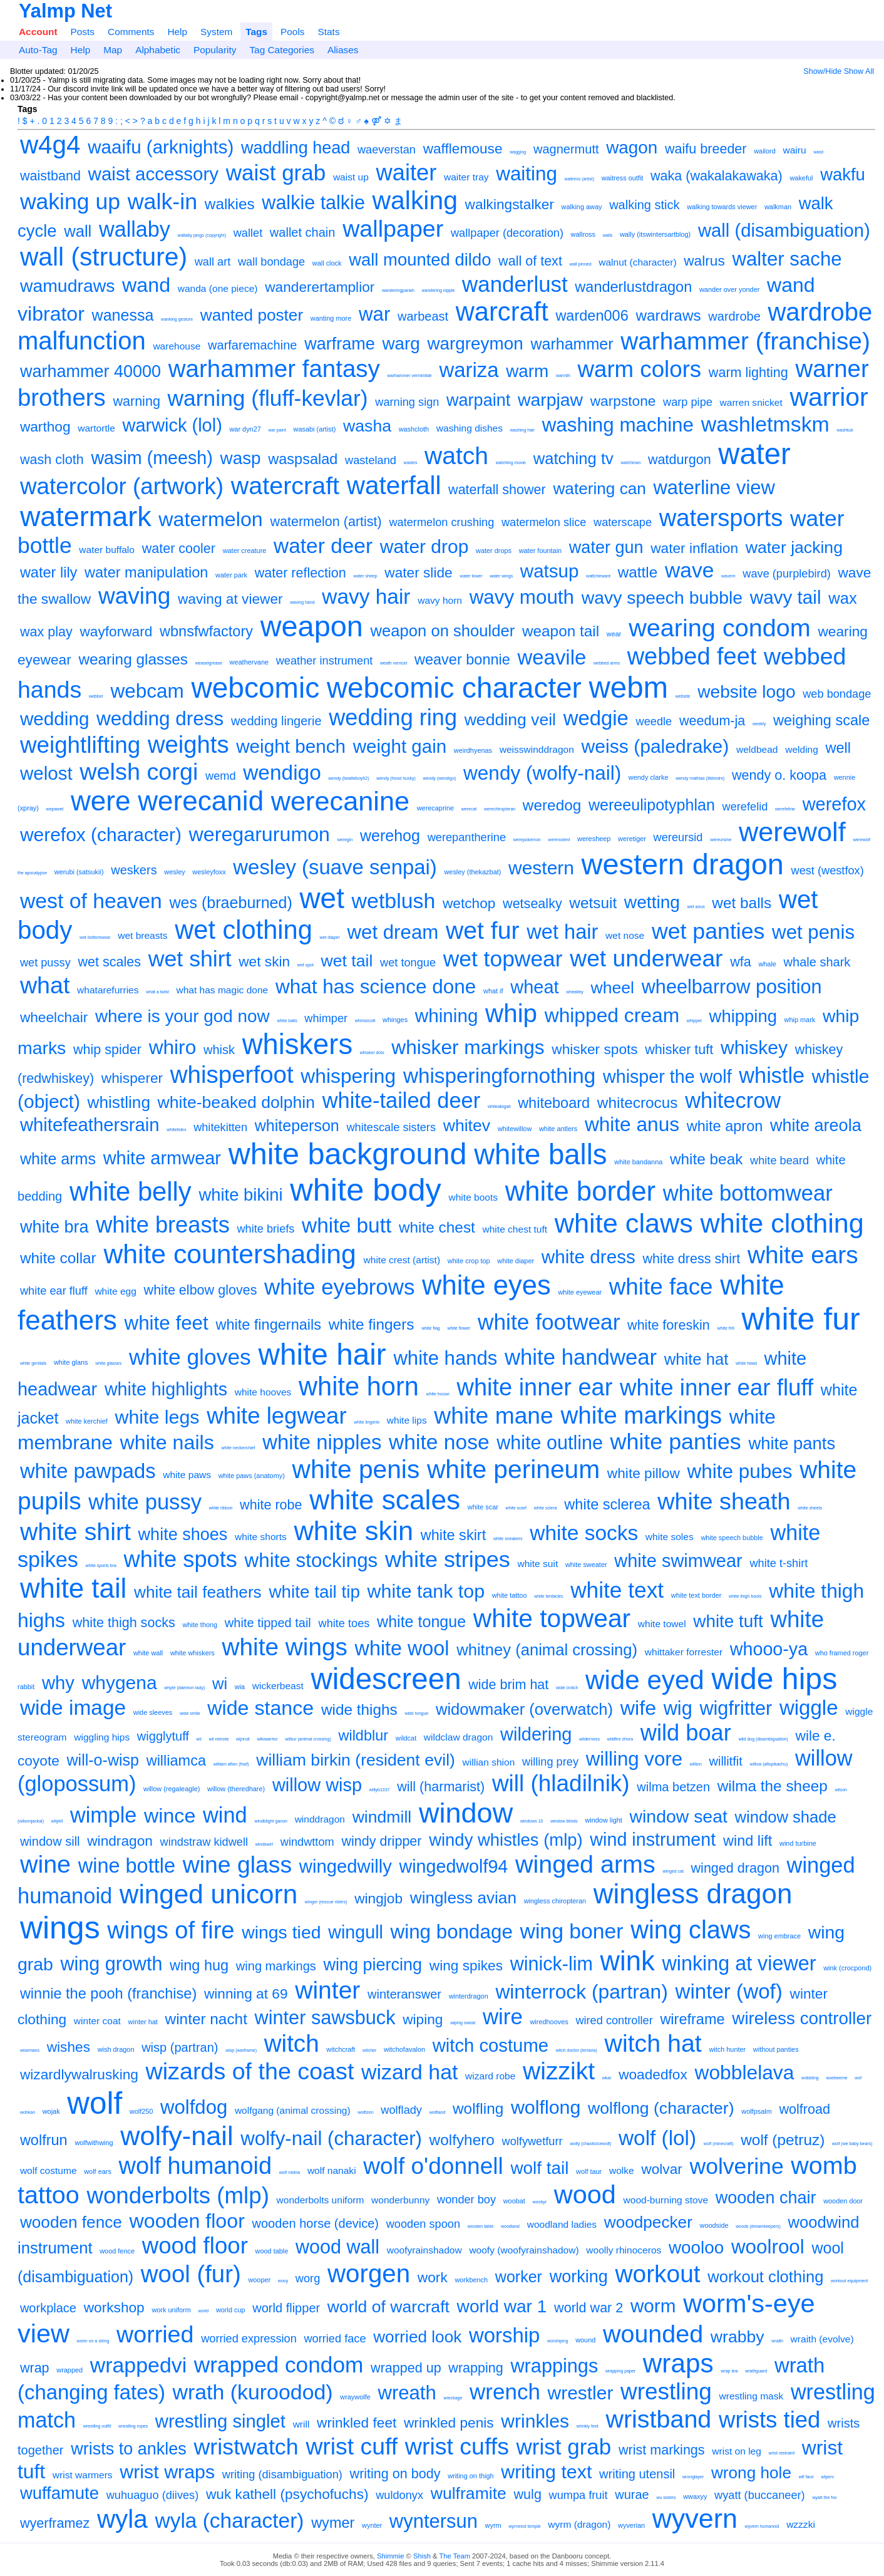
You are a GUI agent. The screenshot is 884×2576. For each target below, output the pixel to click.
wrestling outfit (97, 2426)
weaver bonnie (462, 659)
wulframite (468, 2493)
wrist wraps (167, 2471)
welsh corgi (139, 771)
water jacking (794, 547)
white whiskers (192, 1653)
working (579, 2276)
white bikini (240, 1194)
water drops (493, 550)
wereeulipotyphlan (651, 805)
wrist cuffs (457, 2446)
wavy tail (785, 597)
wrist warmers (83, 2475)
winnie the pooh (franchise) (108, 1993)
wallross (583, 234)
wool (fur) (191, 2273)
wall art (213, 262)
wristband (658, 2419)
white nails (167, 1442)
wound (585, 2340)
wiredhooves (549, 2021)
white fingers (371, 1324)
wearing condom (720, 627)
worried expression (249, 2338)
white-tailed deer (401, 1100)
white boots (473, 1197)
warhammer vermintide (410, 375)
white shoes (183, 1534)
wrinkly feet (588, 2426)
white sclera (545, 1508)
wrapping (475, 2368)
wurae (632, 2494)
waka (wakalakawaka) (716, 176)
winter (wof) (728, 1991)
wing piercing (372, 1964)
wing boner (572, 1931)
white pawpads (88, 1470)
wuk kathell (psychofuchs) (287, 2494)
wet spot (305, 965)
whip (511, 1013)
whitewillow (515, 1128)
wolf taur (589, 2171)
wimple (103, 1815)
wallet (248, 233)
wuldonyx (399, 2495)
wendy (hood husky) (396, 778)
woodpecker (648, 2222)
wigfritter (735, 1708)
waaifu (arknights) (161, 147)
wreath (407, 2393)
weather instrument (324, 660)
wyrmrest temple (524, 2526)
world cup (230, 2310)
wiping (423, 2019)
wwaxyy (695, 2496)
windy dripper (381, 1841)
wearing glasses (133, 659)
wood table (272, 2251)
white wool (402, 1648)
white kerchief (87, 1421)
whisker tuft (679, 1049)
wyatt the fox (824, 2497)
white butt (346, 1225)
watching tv (573, 458)
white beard (779, 1160)
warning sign (407, 402)
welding (801, 749)
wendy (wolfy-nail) (542, 773)
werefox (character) (101, 834)
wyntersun (433, 2521)
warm (527, 371)
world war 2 (588, 2307)
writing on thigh (470, 2476)
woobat (514, 2201)
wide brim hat (508, 1684)
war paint (276, 430)
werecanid (201, 800)
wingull (355, 1932)
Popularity (214, 49)
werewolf (792, 832)
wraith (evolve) (822, 2339)
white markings (641, 1415)
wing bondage (452, 1932)
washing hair (522, 430)
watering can (599, 488)
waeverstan (386, 149)
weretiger (632, 838)
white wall (148, 1653)
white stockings (311, 1560)
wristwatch (245, 2447)
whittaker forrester (683, 1652)
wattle (638, 572)
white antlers (558, 1128)
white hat (696, 1359)
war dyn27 (244, 429)
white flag (430, 1328)
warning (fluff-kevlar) (268, 398)
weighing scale (821, 720)
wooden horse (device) (315, 2223)
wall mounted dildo (420, 259)
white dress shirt (692, 1258)
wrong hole (751, 2472)
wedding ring (393, 717)
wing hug (199, 1965)
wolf (94, 2103)
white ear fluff (54, 1291)
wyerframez (55, 2523)
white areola (815, 1125)
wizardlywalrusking (79, 2074)
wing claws (690, 1929)
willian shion (489, 1762)
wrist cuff (352, 2446)
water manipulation (146, 572)
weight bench (291, 746)
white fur (800, 1319)
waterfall (394, 485)
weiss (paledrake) (655, 746)
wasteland (370, 460)
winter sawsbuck (325, 2017)
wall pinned (581, 264)
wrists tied (769, 2420)
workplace (48, 2308)
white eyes (486, 1285)
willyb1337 (379, 1789)
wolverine (737, 2166)
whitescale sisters (391, 1127)
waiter (406, 172)
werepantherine (467, 837)
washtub (845, 430)
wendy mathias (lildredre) (700, 778)
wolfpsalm (756, 2111)
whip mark (800, 1019)
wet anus (696, 906)
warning (136, 401)
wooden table (481, 2226)
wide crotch (567, 1687)
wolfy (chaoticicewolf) (590, 2143)
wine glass (237, 1864)
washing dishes (469, 428)
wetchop (469, 903)
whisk (219, 1050)
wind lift (747, 1841)
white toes (344, 1623)
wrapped (69, 2370)
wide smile (190, 1713)
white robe (271, 1505)
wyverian (631, 2525)
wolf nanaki (331, 2170)
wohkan (27, 2112)
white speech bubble (732, 1537)
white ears (803, 1254)
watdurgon (679, 459)
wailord (765, 151)
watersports (721, 517)
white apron (725, 1126)
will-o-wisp (102, 1760)
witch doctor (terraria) (576, 2050)
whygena (119, 1682)
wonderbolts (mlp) (177, 2195)
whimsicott (365, 1020)
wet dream (393, 932)
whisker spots (594, 1049)
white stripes (447, 1559)
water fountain (540, 550)
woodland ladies (562, 2224)
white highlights (166, 1389)
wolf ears (97, 2171)
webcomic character (454, 688)
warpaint (478, 400)
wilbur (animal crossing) (308, 1739)
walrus (704, 260)
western (541, 867)
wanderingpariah (398, 290)
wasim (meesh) (151, 458)
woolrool (767, 2247)
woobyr (540, 2202)
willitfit (725, 1761)
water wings (501, 576)
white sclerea (607, 1504)
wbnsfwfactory (206, 631)
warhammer (571, 344)
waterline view (714, 488)
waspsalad (302, 459)
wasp (240, 458)
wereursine (720, 839)
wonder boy (466, 2199)
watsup (549, 571)
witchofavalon (404, 2049)
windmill (382, 1817)
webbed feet (692, 656)
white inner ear (535, 1387)
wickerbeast (278, 1685)
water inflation (694, 548)
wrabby (737, 2336)
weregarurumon (259, 834)
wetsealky (532, 903)
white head (746, 1363)
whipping (743, 1016)
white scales (384, 1499)
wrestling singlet (220, 2421)
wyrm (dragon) (579, 2524)
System (216, 31)
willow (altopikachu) (769, 1764)
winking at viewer (739, 1963)
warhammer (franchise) (745, 341)
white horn (359, 1386)
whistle (771, 1075)
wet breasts (142, 935)
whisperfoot (232, 1074)
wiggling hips (102, 1737)
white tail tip (314, 1591)
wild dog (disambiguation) (763, 1739)
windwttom (307, 1842)
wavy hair (366, 596)
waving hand (302, 602)
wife (638, 1708)
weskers (134, 870)
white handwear (581, 1357)
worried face (335, 2338)
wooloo (696, 2247)
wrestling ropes (133, 2426)
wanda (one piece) (218, 288)
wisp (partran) (179, 2047)
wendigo (282, 772)
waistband (50, 176)
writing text (546, 2471)
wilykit (57, 1821)
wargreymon (475, 343)
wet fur (483, 930)
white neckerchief (238, 1448)
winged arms (585, 1864)
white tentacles (548, 1596)
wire (503, 2016)
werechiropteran (499, 809)
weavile (552, 657)
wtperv (827, 2477)
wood (585, 2194)
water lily (48, 572)
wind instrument (653, 1839)
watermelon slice (543, 522)
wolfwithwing (94, 2142)
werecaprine (435, 808)
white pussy (145, 1502)
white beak (706, 1159)
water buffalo (107, 549)
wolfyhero (462, 2139)
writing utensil (637, 2474)
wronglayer (693, 2477)
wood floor (195, 2245)
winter (327, 1990)
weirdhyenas (473, 750)
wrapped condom (279, 2364)
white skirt (453, 1535)
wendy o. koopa (779, 775)
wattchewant (598, 576)
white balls (540, 1155)
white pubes (739, 1471)
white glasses (108, 1363)
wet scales (109, 962)
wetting (652, 902)
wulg (528, 2494)
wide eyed (644, 1680)
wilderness (589, 1739)
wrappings (554, 2365)
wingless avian (463, 1897)
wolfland (437, 2112)
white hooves (263, 1392)
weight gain (399, 746)
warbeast (423, 316)
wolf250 (141, 2111)
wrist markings (662, 2450)
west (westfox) (827, 870)
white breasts (163, 1225)
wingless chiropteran (555, 1901)
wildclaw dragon (458, 1737)
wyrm (493, 2525)
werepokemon (527, 839)
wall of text (530, 261)
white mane (493, 1415)
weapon (311, 626)
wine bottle (126, 1865)
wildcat (406, 1738)
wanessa (123, 315)
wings (60, 1927)
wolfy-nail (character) (331, 2138)
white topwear (551, 1618)
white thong (199, 1624)
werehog (390, 835)
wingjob (378, 1898)
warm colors (640, 369)
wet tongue (408, 962)
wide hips (774, 1678)
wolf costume (48, 2170)
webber (96, 696)
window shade (785, 1817)
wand (146, 285)
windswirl (264, 1844)
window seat (678, 1816)
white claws (624, 1223)
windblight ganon (270, 1821)
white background (348, 1154)
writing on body (395, 2473)
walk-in (163, 201)
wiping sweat (462, 2022)
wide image (73, 1707)
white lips (407, 1420)
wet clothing (243, 929)
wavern (728, 576)
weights (188, 744)
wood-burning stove (666, 2200)
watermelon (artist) (325, 521)
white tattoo (509, 1595)
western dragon (683, 864)
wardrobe (734, 316)
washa (367, 425)
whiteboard (554, 1103)
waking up (70, 201)
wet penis (813, 932)
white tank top (426, 1590)
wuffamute (59, 2493)
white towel (662, 1623)
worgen (368, 2273)
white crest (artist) (402, 1259)
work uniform (171, 2310)
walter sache (786, 259)
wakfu (842, 174)
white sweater (586, 1564)
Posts (83, 31)
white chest (437, 1227)
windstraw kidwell (204, 1842)
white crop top (469, 1261)
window (466, 1813)
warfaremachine (252, 345)
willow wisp (317, 1785)
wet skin (264, 961)
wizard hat (409, 2072)
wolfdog (193, 2107)
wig (678, 1708)
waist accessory (153, 173)
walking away (582, 206)
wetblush (394, 901)
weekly (759, 724)
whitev (466, 1125)
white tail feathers (198, 1592)
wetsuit (593, 902)
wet (321, 898)
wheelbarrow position (732, 986)
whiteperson (297, 1125)
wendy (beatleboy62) (349, 778)
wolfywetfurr (532, 2141)
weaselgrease (208, 663)
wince (169, 1815)
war (374, 314)
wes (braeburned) (230, 902)
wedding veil (510, 719)
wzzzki (800, 2524)
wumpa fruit (578, 2495)
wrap (34, 2368)
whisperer (132, 1078)
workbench (471, 2280)
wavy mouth (522, 597)
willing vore (634, 1759)
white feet (166, 1323)
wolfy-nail (176, 2136)
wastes (411, 462)
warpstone (623, 401)
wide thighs (359, 1709)
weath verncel (393, 663)
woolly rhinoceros (623, 2250)
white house (438, 1394)
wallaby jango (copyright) (202, 235)
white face (661, 1287)
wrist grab (564, 2446)
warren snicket (751, 402)
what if (493, 991)
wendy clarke (649, 777)
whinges (395, 1019)
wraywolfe (355, 2397)
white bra (54, 1227)
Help (177, 31)
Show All (859, 71)
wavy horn (440, 600)
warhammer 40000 (90, 371)
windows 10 (531, 1821)
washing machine (618, 425)
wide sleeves (152, 1712)
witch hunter (727, 2049)
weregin (345, 839)
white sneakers (508, 1538)
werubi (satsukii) (79, 872)
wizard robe (490, 2076)
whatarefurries (107, 990)
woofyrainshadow (424, 2250)
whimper (325, 1018)
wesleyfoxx (208, 872)
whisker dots (372, 1052)
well (838, 748)
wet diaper (330, 937)
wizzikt (559, 2070)
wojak (51, 2111)
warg (400, 343)
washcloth (414, 429)
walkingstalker (509, 204)
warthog (45, 426)
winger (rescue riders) (326, 1902)
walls (608, 235)
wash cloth (52, 459)
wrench (505, 2391)
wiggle (808, 1707)
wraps (678, 2363)
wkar (607, 2078)
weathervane (249, 662)
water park (231, 575)
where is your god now (182, 1016)
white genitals (33, 1363)
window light (603, 1820)
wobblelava (744, 2072)
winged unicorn (208, 1894)
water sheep (365, 576)
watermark (86, 516)
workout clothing (765, 2276)
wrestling (666, 2391)
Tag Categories (281, 49)
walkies (230, 203)
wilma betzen (673, 1787)
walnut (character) (637, 262)
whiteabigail (499, 1106)
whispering (348, 1076)
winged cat (672, 1871)
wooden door (843, 2201)
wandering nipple (438, 290)
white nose (439, 1442)
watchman (630, 462)
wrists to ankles (129, 2448)
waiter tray (466, 177)
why (58, 1683)
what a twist (157, 992)
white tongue (421, 1621)
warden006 (591, 316)
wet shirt (190, 958)
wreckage (452, 2398)
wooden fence (71, 2222)
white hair (322, 1354)
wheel (612, 987)
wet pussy (45, 962)
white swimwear (678, 1561)
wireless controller (801, 2018)
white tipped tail (268, 1623)
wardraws (668, 315)
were (101, 800)
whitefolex (176, 1129)
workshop (114, 2307)
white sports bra (101, 1565)
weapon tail (560, 631)
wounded (653, 2333)
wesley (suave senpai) (334, 867)
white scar (483, 1507)
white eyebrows (339, 1287)
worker (518, 2276)
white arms (58, 1158)
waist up (351, 177)
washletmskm (765, 424)
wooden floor (187, 2221)
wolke (621, 2170)
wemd (220, 776)
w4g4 (50, 144)
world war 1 (502, 2306)
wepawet (55, 809)
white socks (584, 1532)
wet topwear (503, 958)
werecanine (340, 801)
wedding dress (160, 718)
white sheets (810, 1508)
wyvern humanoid (762, 2526)
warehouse (176, 346)
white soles (669, 1536)
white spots (180, 1559)
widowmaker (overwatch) (524, 1709)
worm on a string (93, 2341)
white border (580, 1191)
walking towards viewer (722, 206)
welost (46, 773)
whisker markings (467, 1047)
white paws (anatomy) (251, 1475)
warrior (828, 397)
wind (225, 1815)
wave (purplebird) (787, 573)
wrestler (581, 2392)
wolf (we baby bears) (852, 2143)
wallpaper (392, 228)
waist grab (276, 172)
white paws (187, 1474)
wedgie (596, 718)
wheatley (574, 992)
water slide (418, 572)
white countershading (229, 1254)
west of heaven (91, 901)
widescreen (386, 1678)
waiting (526, 174)
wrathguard (756, 2371)
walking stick (644, 205)
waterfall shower (497, 489)
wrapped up (406, 2368)
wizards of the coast (250, 2071)
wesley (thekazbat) (472, 872)
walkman (777, 206)
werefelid (745, 806)
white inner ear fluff (716, 1387)
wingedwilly (345, 1866)
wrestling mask (751, 2396)
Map (112, 49)
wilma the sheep (772, 1785)
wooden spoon (423, 2224)
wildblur (363, 1735)
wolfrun (44, 2140)
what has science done (375, 986)
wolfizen (365, 2112)
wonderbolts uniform (320, 2200)
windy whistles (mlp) (505, 1839)
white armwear (162, 1158)
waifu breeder (706, 149)
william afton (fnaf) (231, 1764)
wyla (122, 2519)
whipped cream (612, 1015)
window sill (50, 1841)
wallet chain (303, 232)
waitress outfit (623, 178)
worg (308, 2278)
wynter (372, 2525)
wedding (55, 718)
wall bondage (271, 262)
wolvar (661, 2169)
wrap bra (729, 2371)
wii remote (218, 1739)
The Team (454, 2556)
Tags (256, 31)
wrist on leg (736, 2451)
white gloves (190, 1357)
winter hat (143, 2021)
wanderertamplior (319, 287)
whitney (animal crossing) (546, 1649)
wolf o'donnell (433, 2166)
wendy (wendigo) (439, 778)
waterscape (623, 522)
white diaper (515, 1261)
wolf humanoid (195, 2166)
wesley (174, 872)
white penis (355, 1469)
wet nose (624, 935)
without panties (776, 2049)
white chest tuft (515, 1229)
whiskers (297, 1044)
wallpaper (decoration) (507, 233)
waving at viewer (230, 599)
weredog (552, 805)
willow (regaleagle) (171, 1788)
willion (696, 1764)
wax (842, 598)
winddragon (320, 1819)
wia (240, 1686)
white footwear (549, 1322)
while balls (287, 1020)
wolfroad (804, 2109)
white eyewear (580, 1292)
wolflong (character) (661, 2108)
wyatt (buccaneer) (759, 2495)
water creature (245, 550)
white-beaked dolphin (236, 1102)
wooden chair (766, 2197)
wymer (332, 2523)
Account (38, 31)
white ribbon (221, 1508)
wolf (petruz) (783, 2139)
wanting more (331, 318)
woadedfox (653, 2074)
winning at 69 (246, 1993)
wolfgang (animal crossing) (293, 2110)
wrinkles (535, 2421)
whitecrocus (637, 1102)
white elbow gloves (200, 1290)
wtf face (806, 2477)
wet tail (347, 960)
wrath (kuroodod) (253, 2392)
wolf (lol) (657, 2137)
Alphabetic (157, 49)
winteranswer (404, 1994)
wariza (468, 369)
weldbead (757, 749)
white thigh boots (745, 1596)
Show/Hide (822, 71)
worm (653, 2305)
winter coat (97, 2020)
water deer (323, 545)
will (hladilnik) (561, 1783)
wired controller (613, 2020)
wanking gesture (177, 319)
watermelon (210, 519)
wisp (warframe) (241, 2050)
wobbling (810, 2078)
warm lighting (748, 372)
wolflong (545, 2107)
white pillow (643, 1473)
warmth (563, 375)
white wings (284, 1646)
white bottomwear (748, 1193)
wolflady (401, 2110)
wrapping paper (620, 2371)
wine (45, 1864)
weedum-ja (712, 720)
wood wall (337, 2246)
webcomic (256, 687)
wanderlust (515, 284)
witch (291, 2043)
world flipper (286, 2308)
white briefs (265, 1229)
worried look (417, 2336)
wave (689, 570)
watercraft (285, 485)
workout (657, 2273)
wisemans (29, 2050)
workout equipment (849, 2281)
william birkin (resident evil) (355, 1760)
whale (767, 964)
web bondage (837, 694)
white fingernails (268, 1324)
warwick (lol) (172, 425)
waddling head (295, 147)
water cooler (178, 548)
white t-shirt (778, 1563)
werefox (834, 804)
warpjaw (550, 400)
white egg (115, 1291)
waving (134, 595)
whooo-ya (769, 1649)
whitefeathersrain (90, 1125)
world (203, 2311)
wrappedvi (138, 2365)
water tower (471, 576)
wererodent (559, 839)
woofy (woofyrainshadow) (523, 2250)
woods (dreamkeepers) (758, 2226)
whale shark (817, 962)
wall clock (327, 263)
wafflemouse (463, 148)
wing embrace (779, 1936)
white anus (632, 1124)
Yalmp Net (65, 11)
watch (456, 455)
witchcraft (340, 2049)
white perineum (513, 1469)
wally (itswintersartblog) (655, 234)
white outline (549, 1442)
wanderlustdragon (633, 287)
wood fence (117, 2251)
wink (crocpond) (847, 1968)
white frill (725, 1328)
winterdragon (468, 1996)
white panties (675, 1441)
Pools (292, 31)
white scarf (516, 1508)
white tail (73, 1588)
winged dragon (735, 1868)
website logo (746, 691)
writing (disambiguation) (282, 2474)
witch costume (490, 2045)
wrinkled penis (449, 2422)
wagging (518, 152)
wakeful (801, 178)
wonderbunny (400, 2200)
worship (504, 2335)
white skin (354, 1531)
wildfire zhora (620, 1739)
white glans (71, 1362)
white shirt (75, 1531)
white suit (538, 1563)
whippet (694, 1020)
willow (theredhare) (236, 1788)
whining (446, 1015)
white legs (157, 1416)
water (754, 453)
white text (617, 1590)
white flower (458, 1328)
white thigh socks (124, 1622)
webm (629, 687)
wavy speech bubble (662, 597)
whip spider (107, 1049)
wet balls (741, 902)
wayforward (116, 631)
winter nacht (206, 2018)
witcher (369, 2050)
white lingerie (366, 1422)
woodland (510, 2226)
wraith (777, 2341)
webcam (147, 691)
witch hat (653, 2043)
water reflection (300, 573)
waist (818, 152)
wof (858, 2078)
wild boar (685, 1733)
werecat (469, 809)
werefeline (785, 809)
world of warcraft (388, 2306)
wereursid (678, 837)
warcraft (502, 311)
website (683, 696)
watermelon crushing (441, 522)
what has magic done (222, 990)
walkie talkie (313, 202)
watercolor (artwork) (122, 486)
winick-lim (551, 1963)
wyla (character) (229, 2520)
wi (219, 1683)
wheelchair (54, 1017)
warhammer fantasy (274, 368)
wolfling (478, 2108)
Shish (422, 2556)
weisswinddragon (537, 749)
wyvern (695, 2518)
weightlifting (80, 745)
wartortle (96, 428)
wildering (536, 1734)
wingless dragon (693, 1893)
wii (199, 1739)
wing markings (276, 1966)
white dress (588, 1256)
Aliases (343, 49)
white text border (696, 1595)
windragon (120, 1841)
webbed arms (607, 663)
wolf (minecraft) (719, 2143)
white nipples (321, 1442)
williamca (176, 1760)
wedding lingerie (276, 721)
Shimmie (390, 2556)
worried (154, 2334)
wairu (794, 150)
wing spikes (466, 1965)
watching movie (511, 462)
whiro (173, 1047)
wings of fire (170, 1930)
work (433, 2277)
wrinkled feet (356, 2422)
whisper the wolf (667, 1077)
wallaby (134, 229)
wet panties (708, 931)
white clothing (782, 1223)
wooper (259, 2280)
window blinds (564, 1821)
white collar (58, 1257)
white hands (445, 1358)
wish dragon (116, 2049)
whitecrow (733, 1100)
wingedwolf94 (453, 1866)
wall (77, 231)
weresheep (593, 838)
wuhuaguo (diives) (152, 2495)
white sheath (723, 1501)
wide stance (260, 1708)
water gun (606, 547)
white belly (130, 1191)
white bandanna (638, 1162)
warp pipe (687, 402)
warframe (339, 343)
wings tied (281, 1932)
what (45, 985)
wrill (301, 2424)
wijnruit (243, 1739)
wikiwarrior (267, 1739)
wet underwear (646, 958)
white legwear (276, 1416)
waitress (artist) (579, 179)
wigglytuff (163, 1736)
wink (627, 1961)
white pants (791, 1443)
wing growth (112, 1963)
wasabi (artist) (315, 429)
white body (365, 1190)
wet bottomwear (95, 937)
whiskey (754, 1047)
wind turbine (797, 1843)
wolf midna (289, 2172)
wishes (68, 2047)
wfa (740, 962)
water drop (424, 546)
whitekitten (220, 1127)
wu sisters (666, 2497)
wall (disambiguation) (784, 230)
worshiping (557, 2341)
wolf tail (539, 2168)
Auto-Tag (38, 49)
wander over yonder (729, 289)
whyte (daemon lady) (184, 1687)
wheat (534, 987)
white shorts (261, 1536)
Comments (131, 31)
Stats (329, 31)
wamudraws (67, 286)
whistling (119, 1102)
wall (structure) (103, 256)
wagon (631, 147)
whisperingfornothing (499, 1075)
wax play (46, 631)
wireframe (692, 2019)
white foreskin (668, 1325)
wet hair (562, 931)
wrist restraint (782, 2453)
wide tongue (416, 1713)
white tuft (728, 1621)
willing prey (550, 1762)
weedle (654, 721)
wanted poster (251, 315)
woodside (714, 2225)
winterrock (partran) (581, 1991)
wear (614, 634)
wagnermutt (566, 149)
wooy (283, 2281)
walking (415, 200)
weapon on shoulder (443, 630)
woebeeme (836, 2078)
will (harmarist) (441, 1786)
